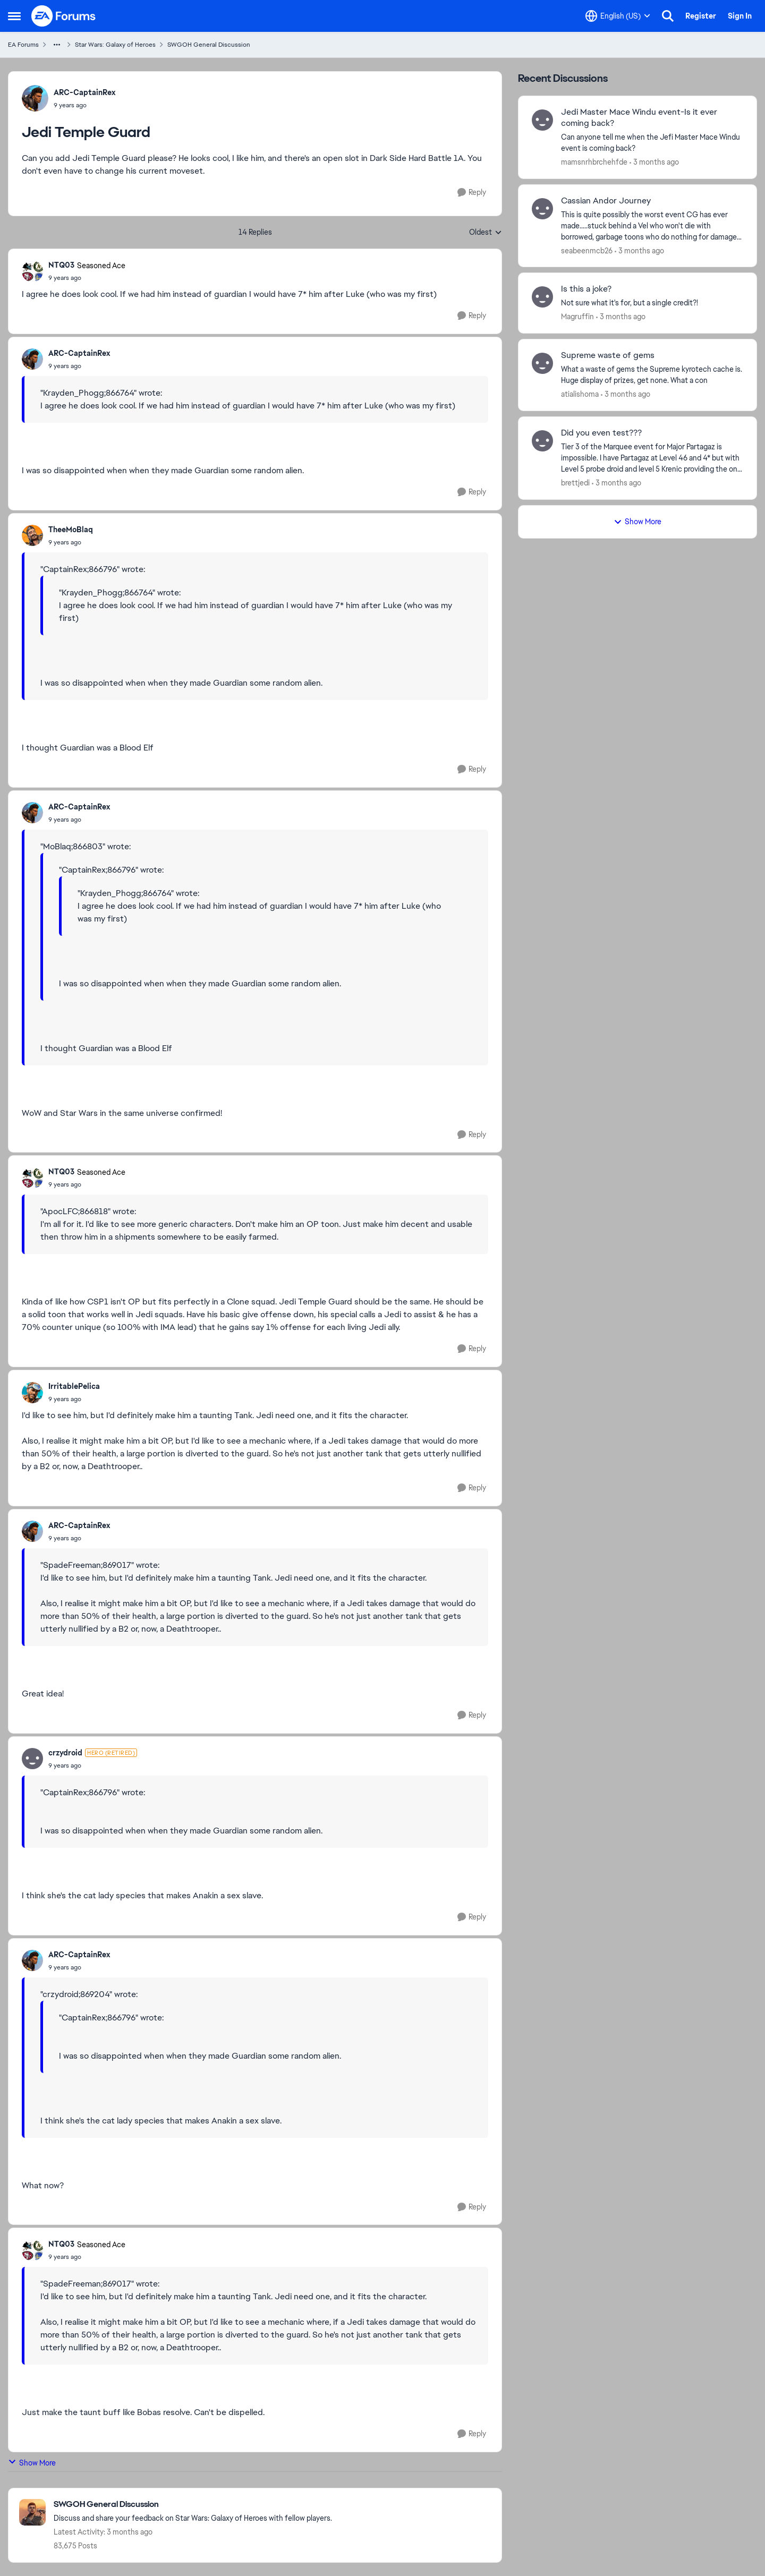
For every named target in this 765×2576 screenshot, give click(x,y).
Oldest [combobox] (485, 232)
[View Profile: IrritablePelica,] (32, 1392)
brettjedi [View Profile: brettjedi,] (575, 483)
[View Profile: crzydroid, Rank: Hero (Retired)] (32, 1758)
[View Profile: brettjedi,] (542, 440)
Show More (32, 2463)
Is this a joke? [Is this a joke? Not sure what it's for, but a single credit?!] (586, 289)
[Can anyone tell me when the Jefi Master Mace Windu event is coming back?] (652, 143)
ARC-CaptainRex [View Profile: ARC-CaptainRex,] (84, 92)
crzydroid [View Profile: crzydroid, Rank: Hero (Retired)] (65, 1753)
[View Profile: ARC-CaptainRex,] (35, 98)
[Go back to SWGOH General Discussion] (193, 2504)
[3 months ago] (654, 162)
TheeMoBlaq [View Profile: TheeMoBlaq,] (70, 529)
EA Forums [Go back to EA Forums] (23, 44)
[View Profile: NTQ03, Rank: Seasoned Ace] (32, 271)
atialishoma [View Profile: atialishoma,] (580, 394)
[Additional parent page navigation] (56, 44)
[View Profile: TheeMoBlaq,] (32, 535)
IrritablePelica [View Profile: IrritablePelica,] (74, 1386)
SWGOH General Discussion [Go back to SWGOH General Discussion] (208, 44)
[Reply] (471, 192)
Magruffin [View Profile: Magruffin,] (577, 316)
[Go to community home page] (63, 16)
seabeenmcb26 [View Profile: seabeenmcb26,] (587, 250)
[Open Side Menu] (14, 16)
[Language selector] (618, 16)
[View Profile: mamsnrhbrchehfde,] (542, 120)
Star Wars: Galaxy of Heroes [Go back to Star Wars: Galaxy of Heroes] (115, 44)
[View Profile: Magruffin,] (542, 297)
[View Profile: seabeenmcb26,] (542, 208)
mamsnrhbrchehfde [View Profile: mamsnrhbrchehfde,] (594, 162)
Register (700, 16)
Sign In (740, 16)
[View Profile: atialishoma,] (542, 363)
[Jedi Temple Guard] (86, 278)
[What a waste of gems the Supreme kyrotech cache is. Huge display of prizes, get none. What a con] (652, 375)
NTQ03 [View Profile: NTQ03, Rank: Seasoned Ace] (61, 265)
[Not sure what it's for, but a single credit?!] (652, 303)
